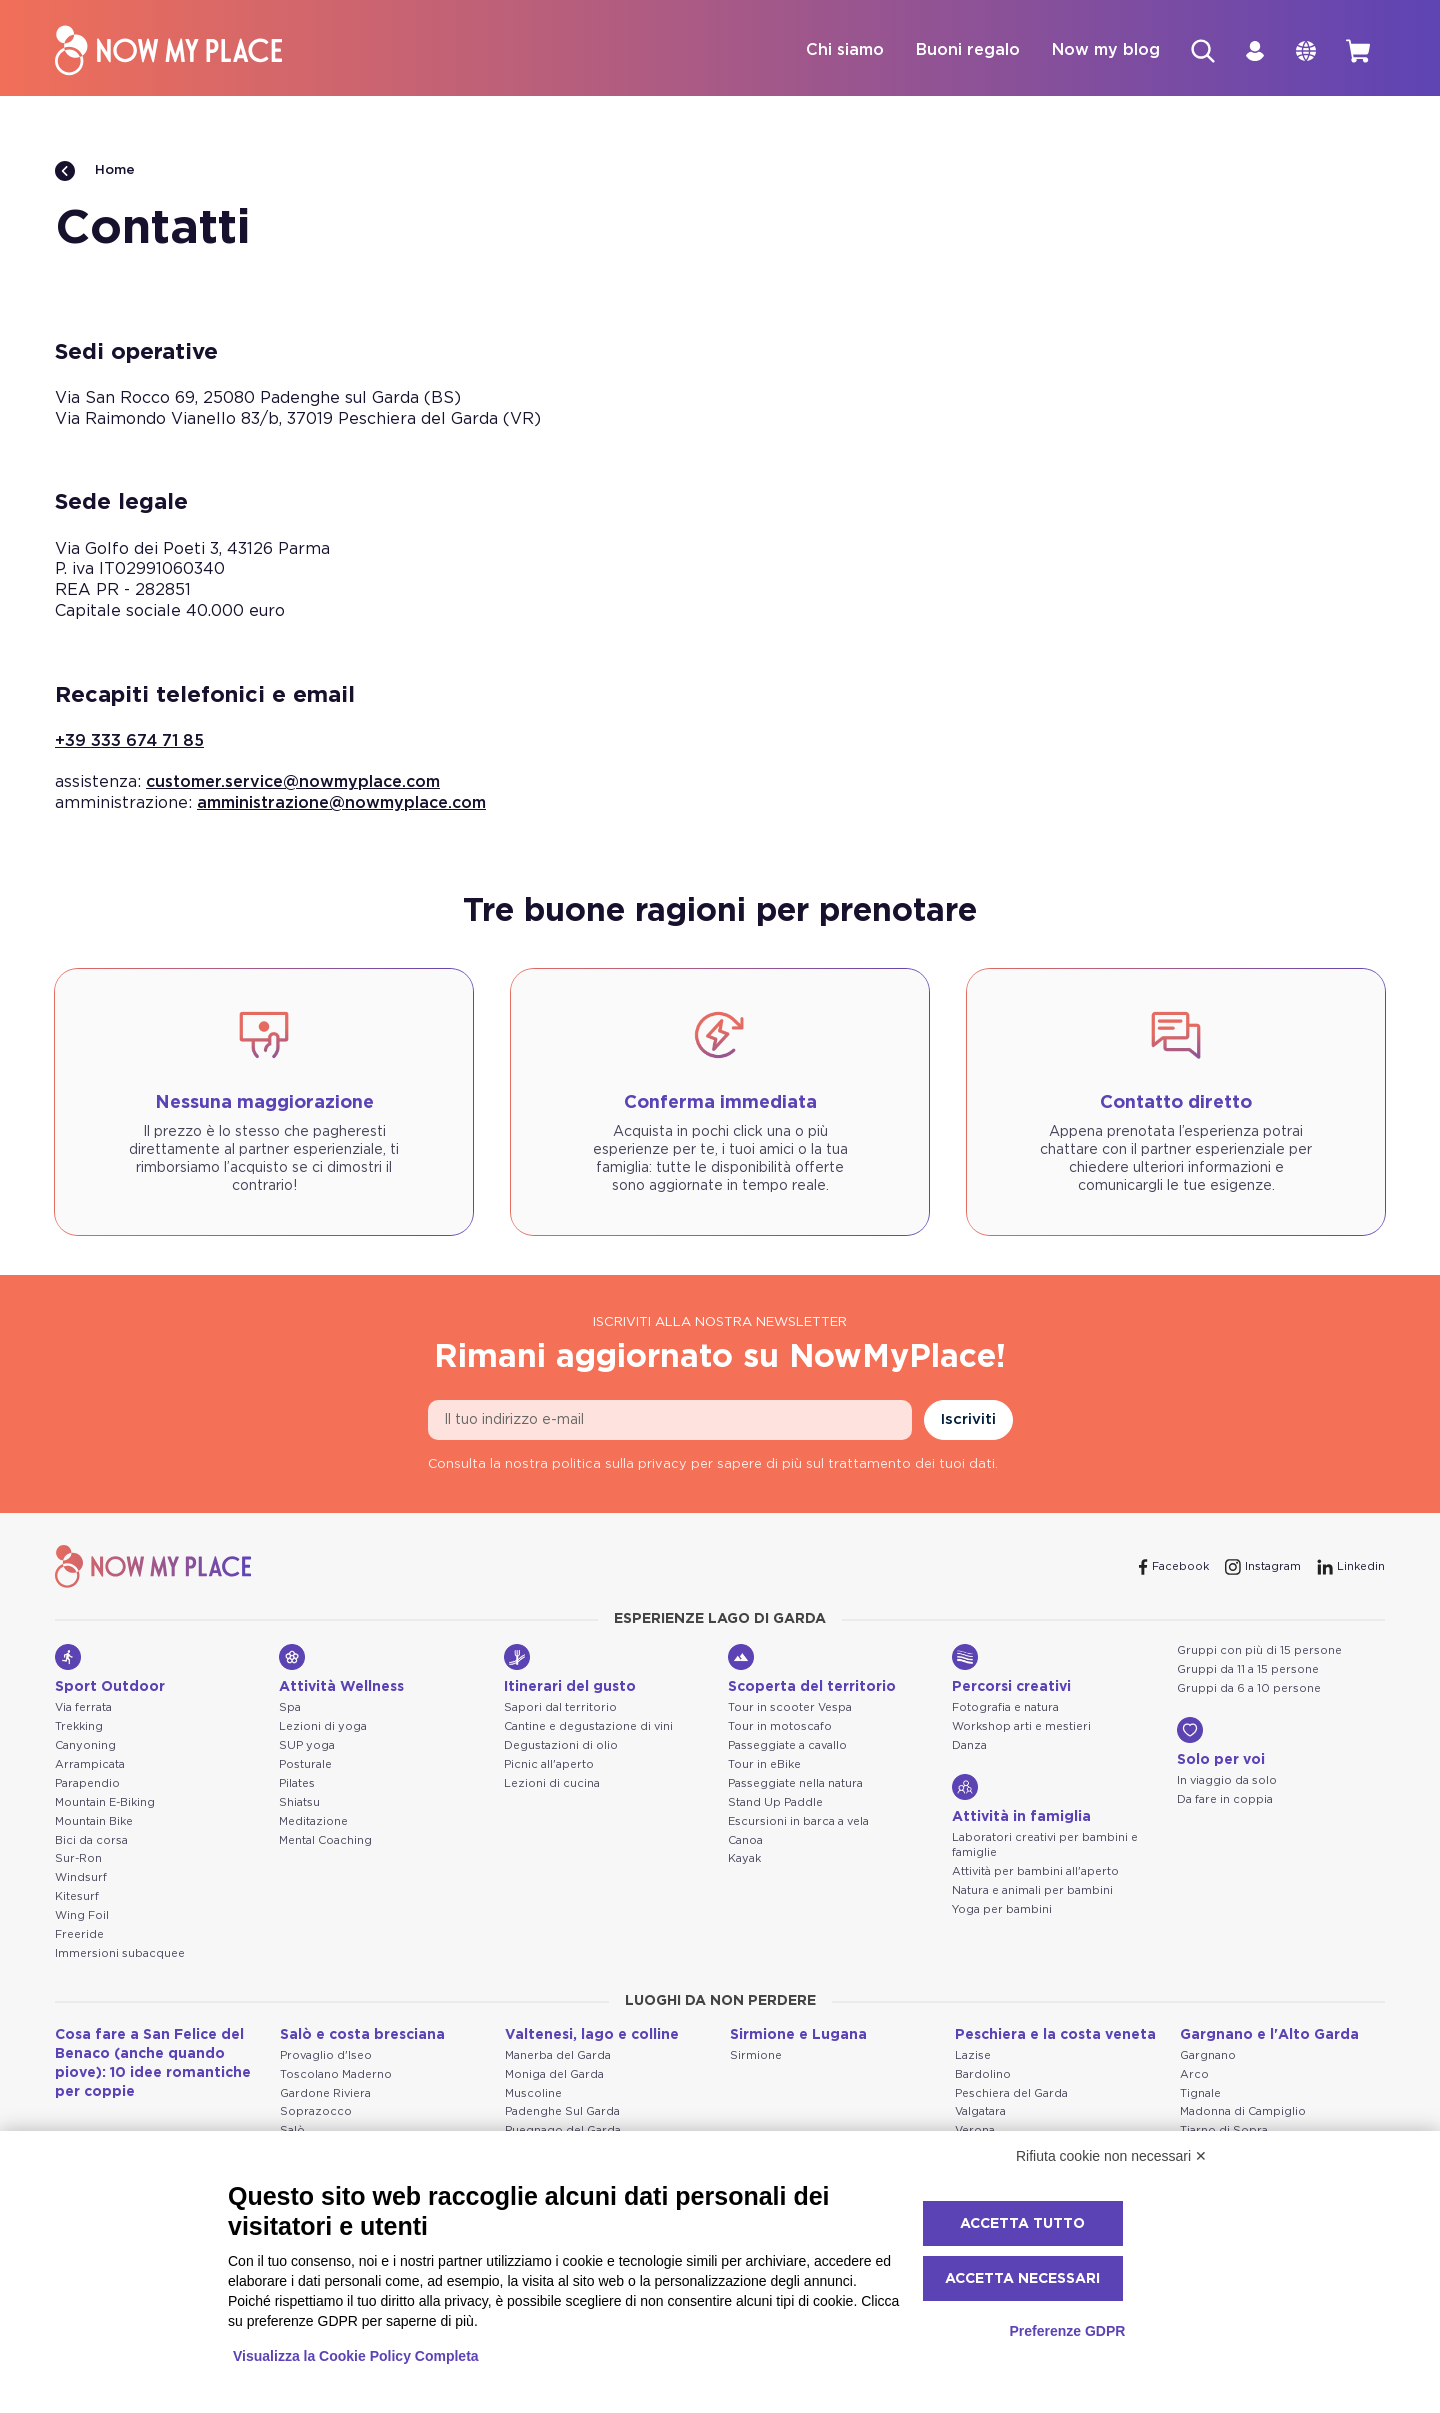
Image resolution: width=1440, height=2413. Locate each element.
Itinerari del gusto (570, 1670)
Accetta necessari (1022, 2279)
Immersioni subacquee (120, 1954)
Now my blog (1099, 51)
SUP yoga (307, 1746)
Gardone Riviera (325, 2094)
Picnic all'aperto (549, 1765)
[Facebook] (1174, 1568)
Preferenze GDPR (1067, 2331)
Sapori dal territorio (560, 1708)
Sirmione (756, 2056)
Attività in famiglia (1021, 1800)
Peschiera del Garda (1011, 2094)
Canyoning (85, 1746)
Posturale (305, 1765)
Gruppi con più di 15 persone (1259, 1651)
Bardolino (983, 2075)
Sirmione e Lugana (798, 2036)
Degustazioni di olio (561, 1746)
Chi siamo (838, 51)
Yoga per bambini (1002, 1910)
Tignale (1200, 2094)
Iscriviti (968, 1420)
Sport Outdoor (110, 1670)
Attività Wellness (341, 1670)
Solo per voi (1221, 1743)
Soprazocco (316, 2112)
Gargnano (1208, 2056)
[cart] (1357, 51)
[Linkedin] (1351, 1568)
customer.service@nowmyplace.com (293, 783)
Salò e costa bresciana (362, 2036)
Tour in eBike (764, 1765)
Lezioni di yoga (323, 1727)
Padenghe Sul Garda (562, 2112)
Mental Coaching (325, 1841)
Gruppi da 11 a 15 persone (1248, 1670)
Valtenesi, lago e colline (592, 2036)
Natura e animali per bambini (1032, 1891)
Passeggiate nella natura (795, 1784)
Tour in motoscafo (780, 1727)
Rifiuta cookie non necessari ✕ (1111, 2156)
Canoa (745, 1841)
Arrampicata (90, 1765)
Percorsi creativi (1011, 1670)
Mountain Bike (94, 1822)
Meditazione (313, 1822)
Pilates (297, 1784)
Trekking (79, 1727)
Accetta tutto (1022, 2224)
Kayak (744, 1859)
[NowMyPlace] (168, 51)
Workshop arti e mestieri (1021, 1727)
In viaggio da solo (1227, 1781)
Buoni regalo (961, 51)
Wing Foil (82, 1916)
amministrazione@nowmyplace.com (341, 804)
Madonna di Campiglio (1243, 2112)
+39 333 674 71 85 (129, 742)
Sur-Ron (78, 1859)
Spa (290, 1708)
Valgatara (980, 2112)
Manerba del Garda (558, 2056)
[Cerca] (1197, 51)
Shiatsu (299, 1803)
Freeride (79, 1935)
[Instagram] (1263, 1568)
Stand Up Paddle (775, 1803)
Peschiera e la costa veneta (1055, 2036)
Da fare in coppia (1225, 1800)
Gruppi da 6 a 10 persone (1249, 1689)
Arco (1194, 2075)
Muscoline (533, 2094)
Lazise (973, 2056)
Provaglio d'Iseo (326, 2056)
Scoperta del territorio (812, 1670)
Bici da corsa (91, 1841)
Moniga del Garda (554, 2075)
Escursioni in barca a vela (798, 1822)
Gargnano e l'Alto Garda (1269, 2036)
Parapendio (87, 1784)
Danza (969, 1746)
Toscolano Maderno (336, 2075)
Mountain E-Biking (105, 1803)
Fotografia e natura (1005, 1708)
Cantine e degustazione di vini (588, 1727)
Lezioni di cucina (552, 1784)
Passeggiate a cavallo (787, 1746)
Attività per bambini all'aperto (1035, 1872)
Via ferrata (83, 1708)
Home (95, 172)
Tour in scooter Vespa (790, 1708)
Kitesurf (77, 1897)
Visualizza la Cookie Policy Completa (356, 2356)
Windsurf (81, 1878)
